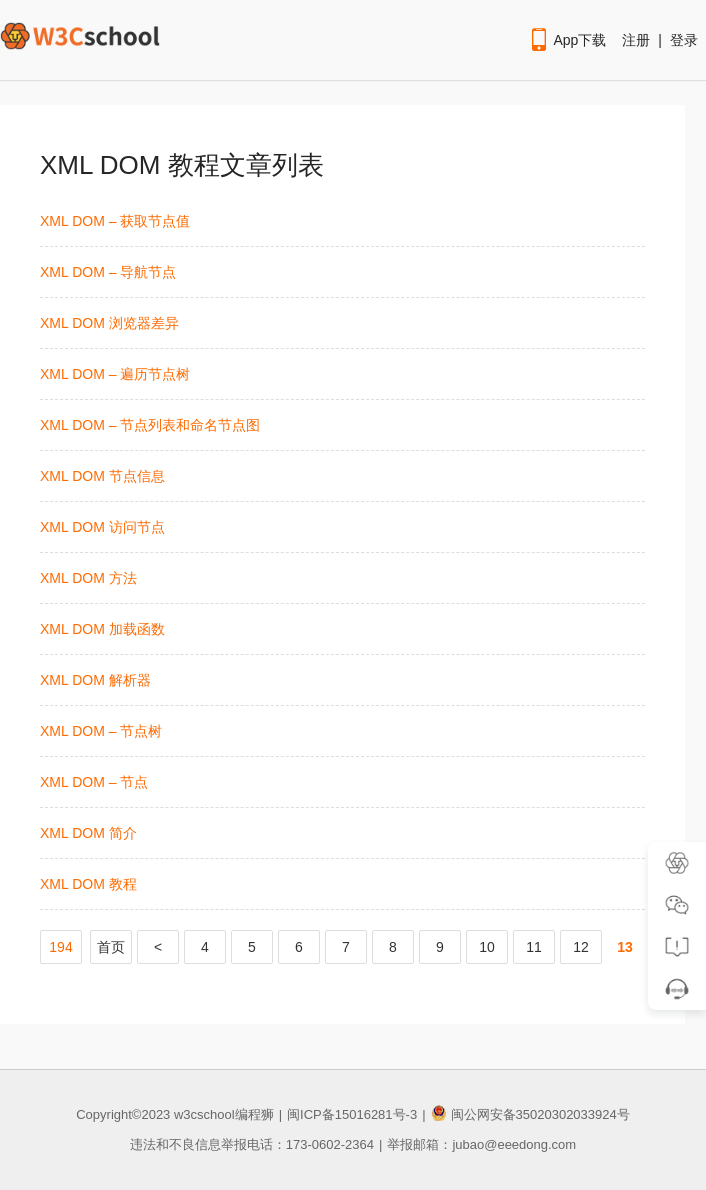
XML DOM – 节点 (94, 782)
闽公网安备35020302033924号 (530, 1114)
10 (487, 947)
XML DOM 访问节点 (102, 527)
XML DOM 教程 (88, 884)
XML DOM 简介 (88, 833)
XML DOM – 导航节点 (108, 272)
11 (534, 947)
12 (581, 947)
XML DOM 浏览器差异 (109, 323)
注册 (636, 40)
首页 (111, 947)
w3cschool (204, 1114)
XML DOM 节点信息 (102, 476)
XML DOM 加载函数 (102, 629)
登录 (684, 40)
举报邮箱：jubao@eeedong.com (481, 1144)
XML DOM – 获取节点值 (115, 221)
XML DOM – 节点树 (101, 731)
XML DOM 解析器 (95, 680)
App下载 (567, 40)
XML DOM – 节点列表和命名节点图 (150, 425)
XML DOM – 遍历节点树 (115, 374)
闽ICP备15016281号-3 (352, 1114)
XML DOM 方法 (88, 578)
